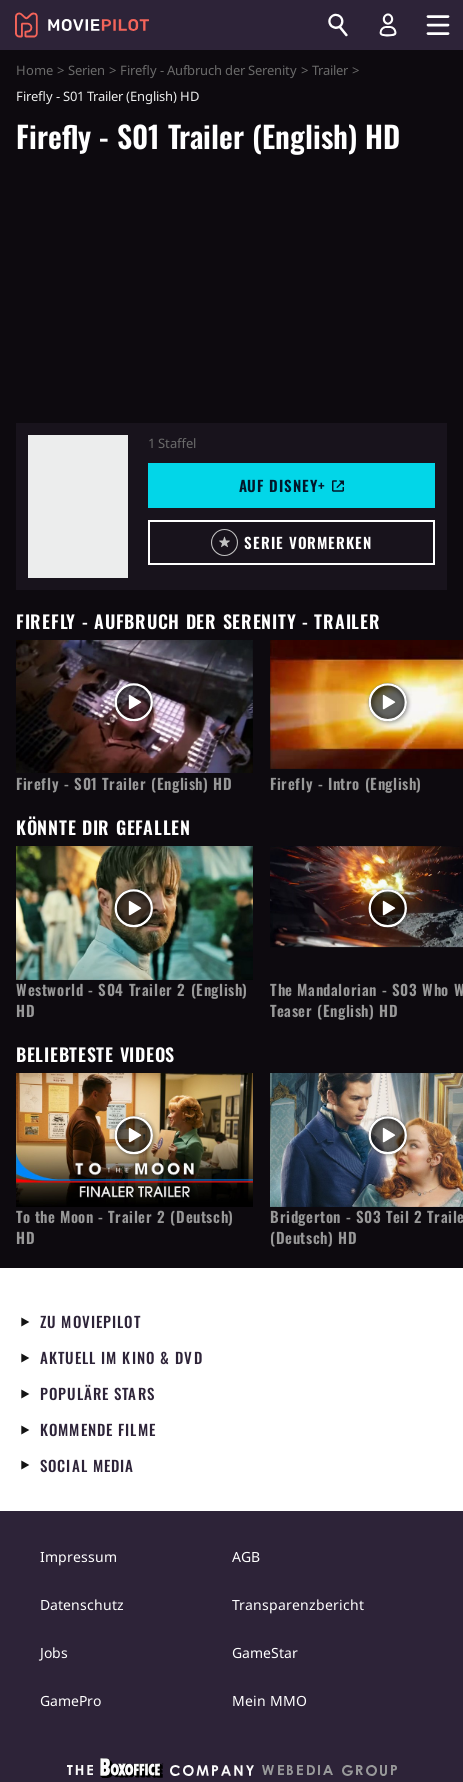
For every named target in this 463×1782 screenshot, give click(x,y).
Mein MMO (269, 1700)
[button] (291, 542)
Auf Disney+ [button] (292, 485)
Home (34, 70)
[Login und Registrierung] (388, 25)
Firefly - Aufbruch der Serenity (208, 70)
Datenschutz (82, 1604)
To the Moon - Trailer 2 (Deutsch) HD (125, 1227)
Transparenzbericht (298, 1604)
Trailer (330, 70)
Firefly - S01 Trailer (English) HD (124, 783)
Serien (86, 70)
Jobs (54, 1652)
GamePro (70, 1700)
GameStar (265, 1652)
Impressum (78, 1556)
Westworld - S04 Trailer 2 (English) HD (132, 1000)
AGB (246, 1556)
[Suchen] (338, 25)
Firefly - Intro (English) (346, 783)
